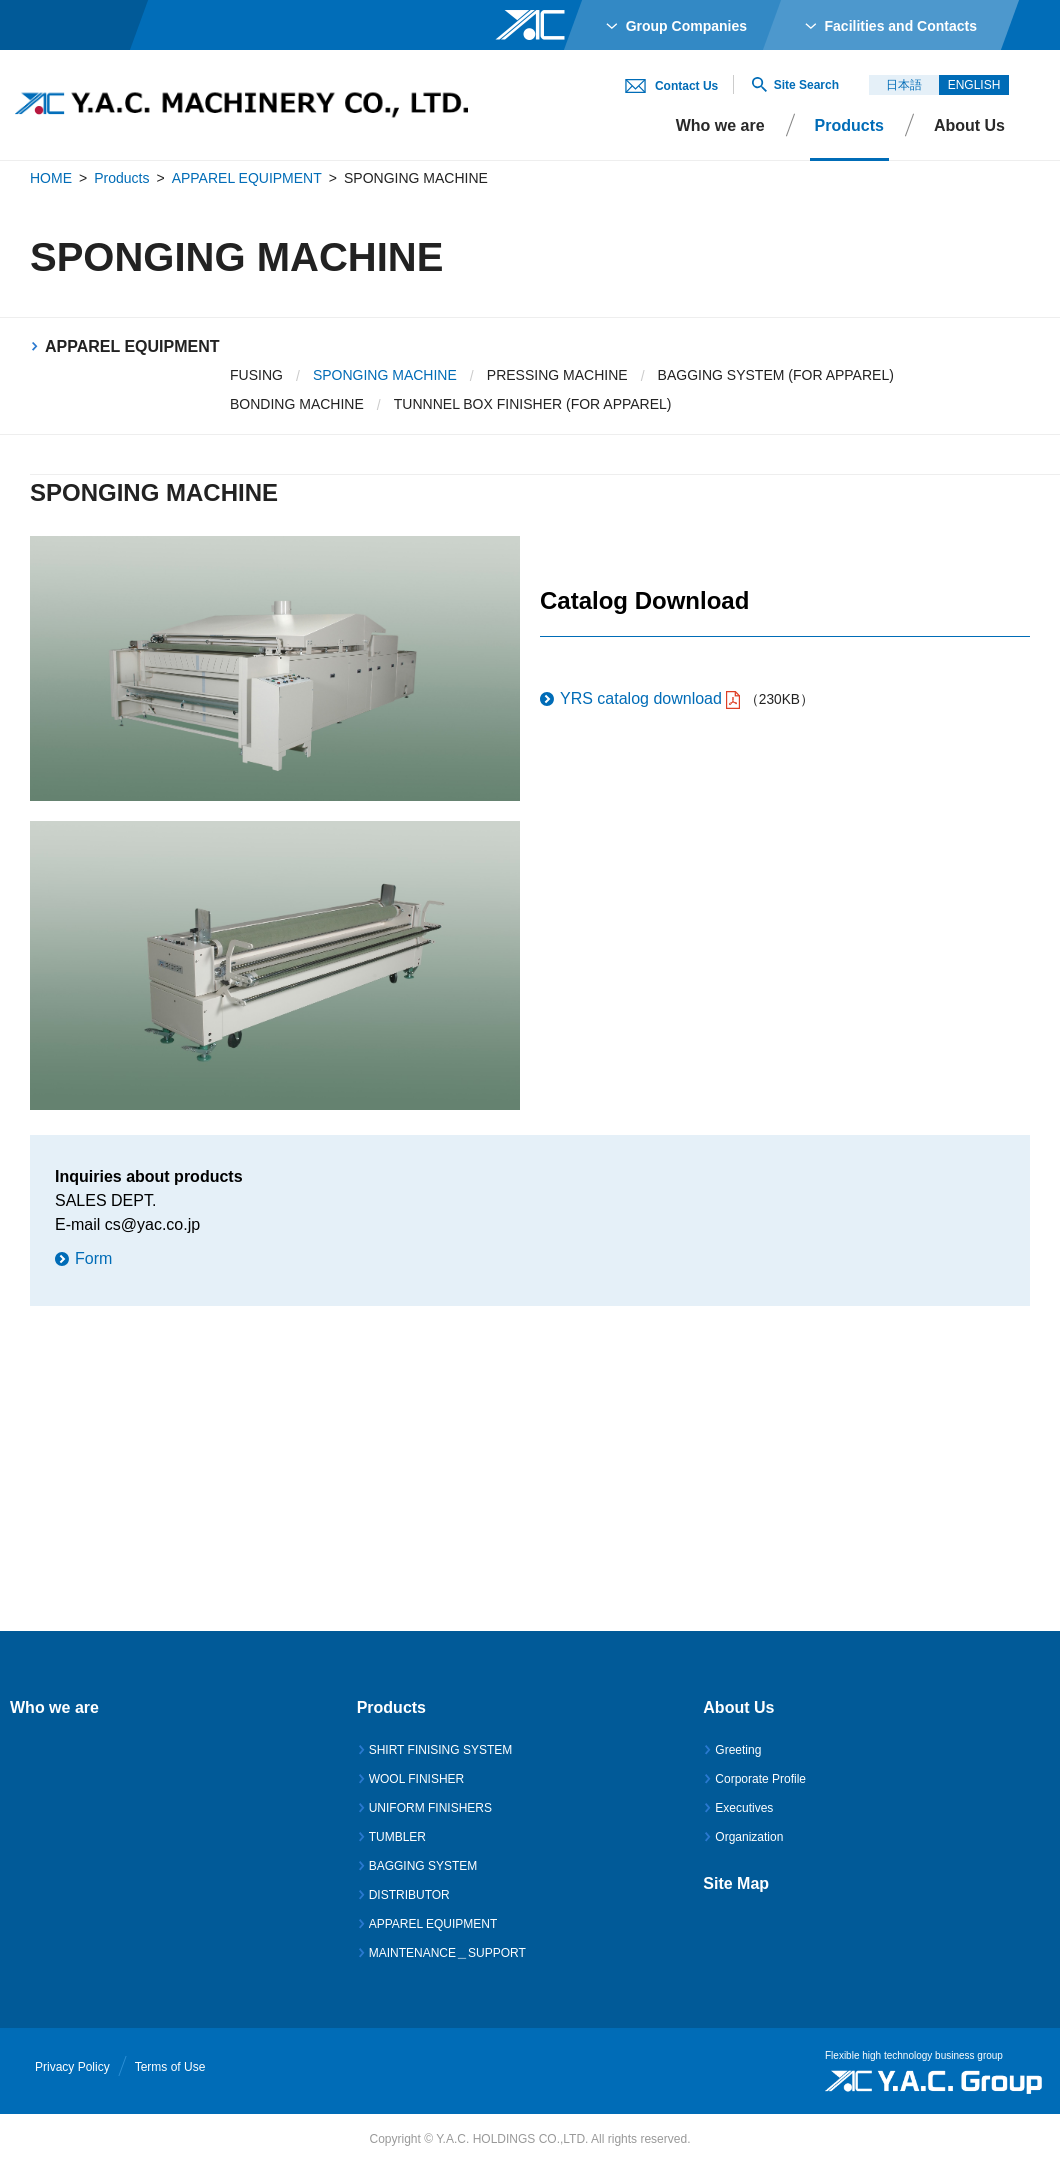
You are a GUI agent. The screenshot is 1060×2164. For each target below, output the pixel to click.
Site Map (736, 1883)
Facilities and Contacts (901, 26)
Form (93, 1258)
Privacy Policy (72, 2067)
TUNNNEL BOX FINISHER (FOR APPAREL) (533, 404)
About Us (969, 125)
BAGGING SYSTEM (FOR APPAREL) (776, 375)
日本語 (904, 85)
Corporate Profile (760, 1779)
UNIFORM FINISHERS (430, 1808)
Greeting (738, 1750)
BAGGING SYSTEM (423, 1866)
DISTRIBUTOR (409, 1895)
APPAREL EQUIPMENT (247, 178)
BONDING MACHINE (297, 404)
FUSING (256, 375)
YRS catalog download (641, 698)
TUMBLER (397, 1837)
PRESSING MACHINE (557, 375)
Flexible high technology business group (914, 2055)
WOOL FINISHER (417, 1779)
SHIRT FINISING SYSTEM (441, 1750)
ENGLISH (974, 85)
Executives (744, 1808)
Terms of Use (170, 2067)
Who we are (720, 125)
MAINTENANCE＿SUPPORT (447, 1953)
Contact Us (686, 86)
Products (121, 178)
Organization (749, 1837)
